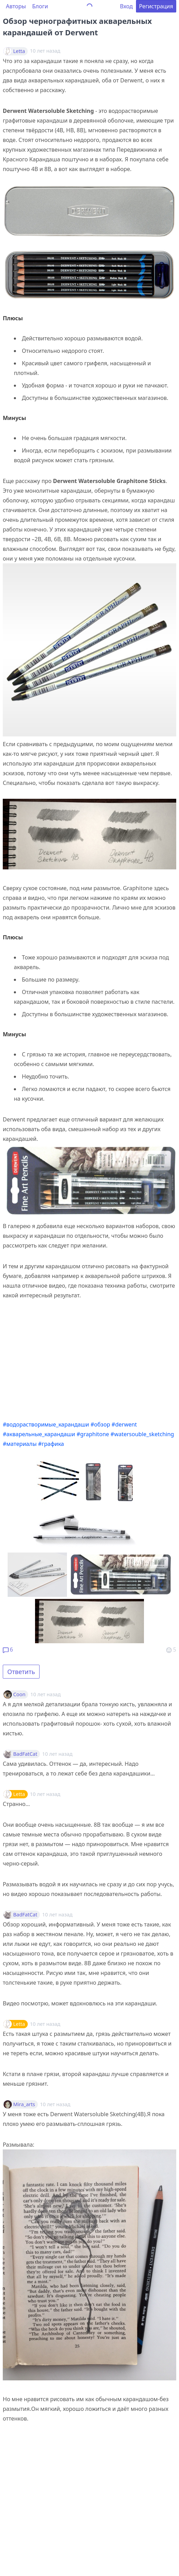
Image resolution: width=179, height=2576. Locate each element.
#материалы (20, 1444)
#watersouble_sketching (142, 1434)
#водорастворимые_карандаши (46, 1424)
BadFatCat (25, 1754)
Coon (19, 1694)
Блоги (40, 6)
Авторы (16, 6)
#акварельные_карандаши (39, 1434)
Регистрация (156, 6)
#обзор (100, 1424)
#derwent (124, 1424)
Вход (126, 6)
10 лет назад (46, 1694)
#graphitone (93, 1434)
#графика (51, 1444)
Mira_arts (24, 2104)
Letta (19, 51)
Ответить (21, 1671)
